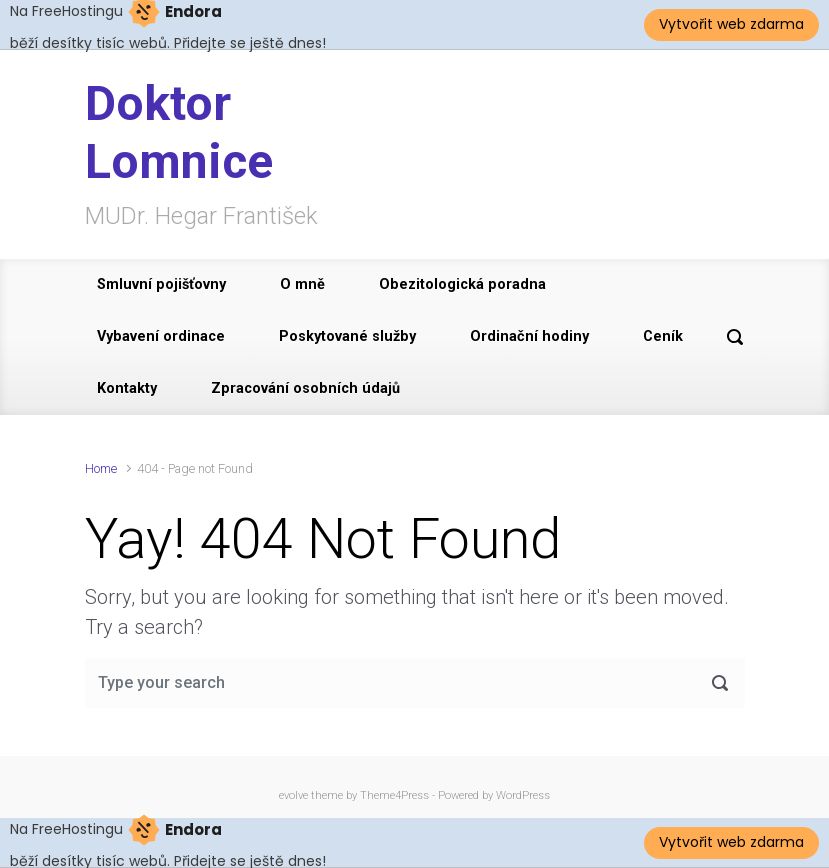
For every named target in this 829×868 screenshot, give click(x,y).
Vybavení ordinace (161, 336)
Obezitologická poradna (462, 284)
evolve (293, 795)
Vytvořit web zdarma (731, 24)
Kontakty (127, 388)
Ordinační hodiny (529, 336)
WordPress (523, 795)
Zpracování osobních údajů (305, 388)
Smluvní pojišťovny (161, 284)
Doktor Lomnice (179, 132)
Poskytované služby (347, 336)
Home (101, 468)
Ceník (663, 336)
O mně (302, 284)
